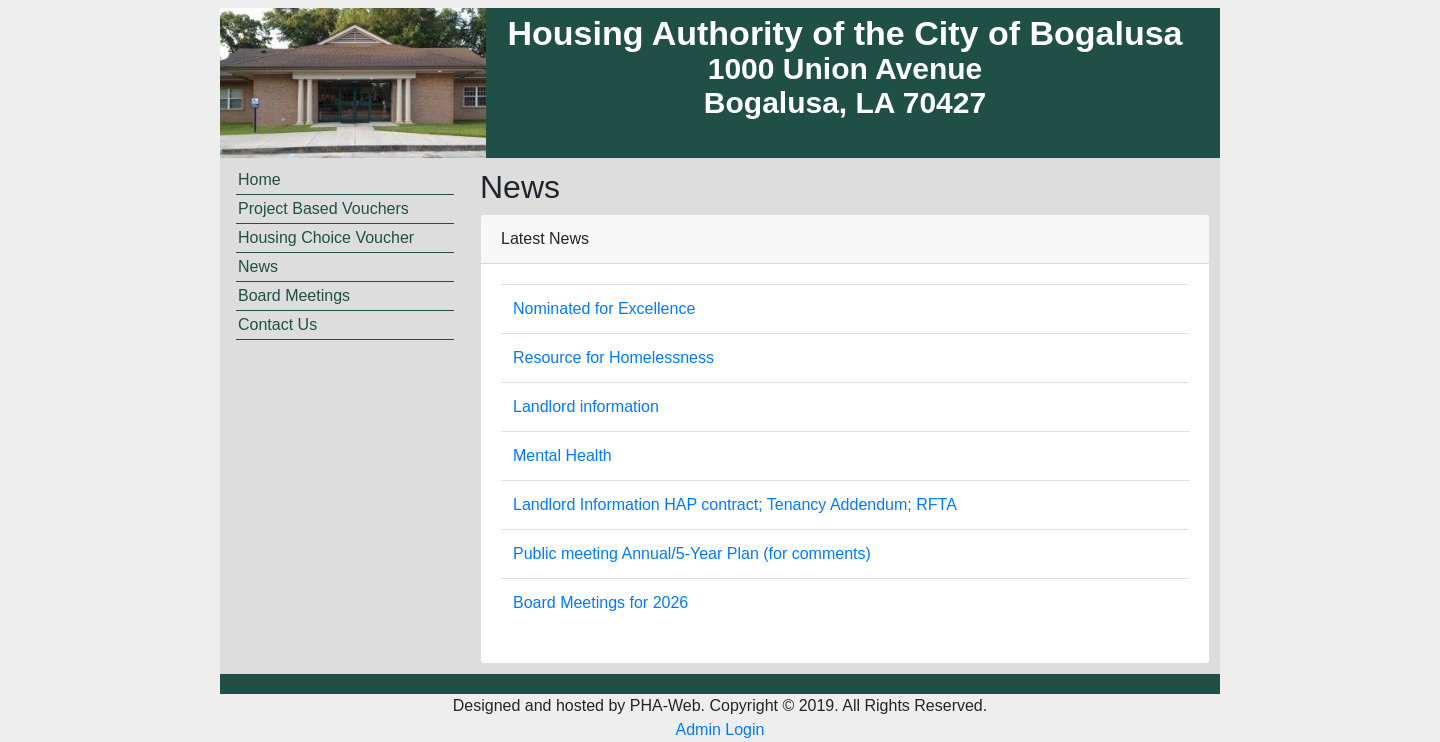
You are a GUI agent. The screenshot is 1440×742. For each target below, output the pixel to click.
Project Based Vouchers (323, 208)
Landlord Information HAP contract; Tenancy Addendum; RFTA (735, 504)
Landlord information (586, 406)
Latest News (545, 238)
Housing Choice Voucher (326, 237)
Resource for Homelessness (613, 357)
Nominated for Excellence (604, 308)
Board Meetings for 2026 (600, 602)
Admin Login (720, 729)
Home (259, 179)
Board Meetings (294, 295)
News (258, 266)
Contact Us (277, 324)
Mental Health (562, 455)
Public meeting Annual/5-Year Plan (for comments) (692, 553)
